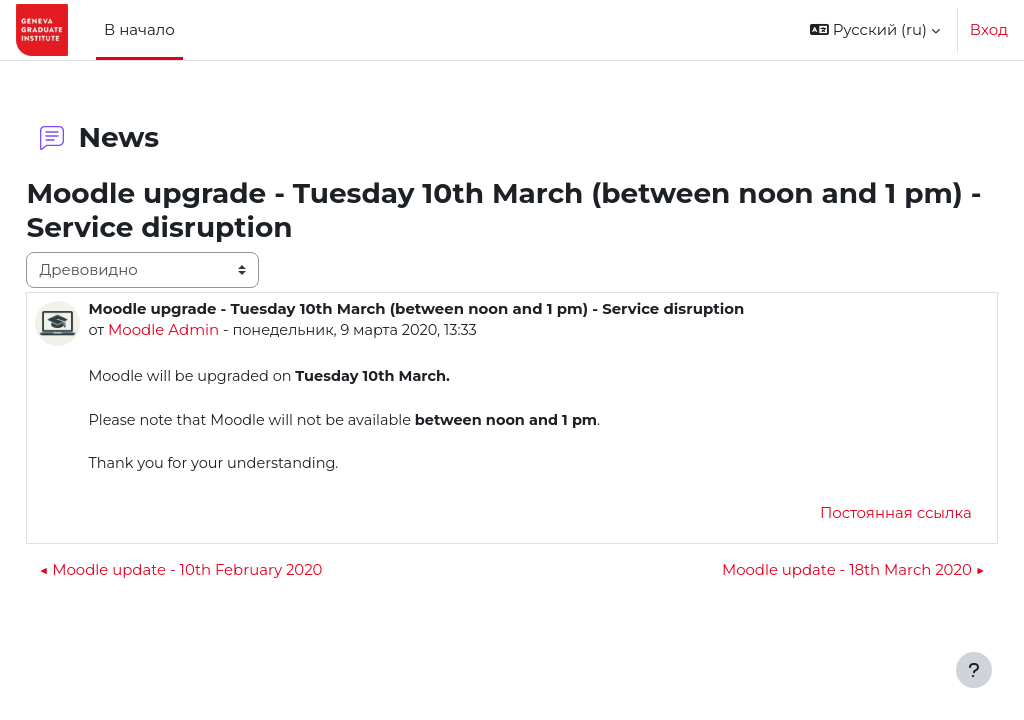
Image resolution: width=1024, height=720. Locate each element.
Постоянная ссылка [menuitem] (851, 516)
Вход (989, 29)
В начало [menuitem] (139, 29)
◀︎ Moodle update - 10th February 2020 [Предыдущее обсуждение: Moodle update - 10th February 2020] (225, 573)
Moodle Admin (208, 329)
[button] (875, 30)
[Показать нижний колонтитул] (974, 670)
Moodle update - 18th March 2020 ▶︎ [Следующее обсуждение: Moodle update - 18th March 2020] (808, 573)
